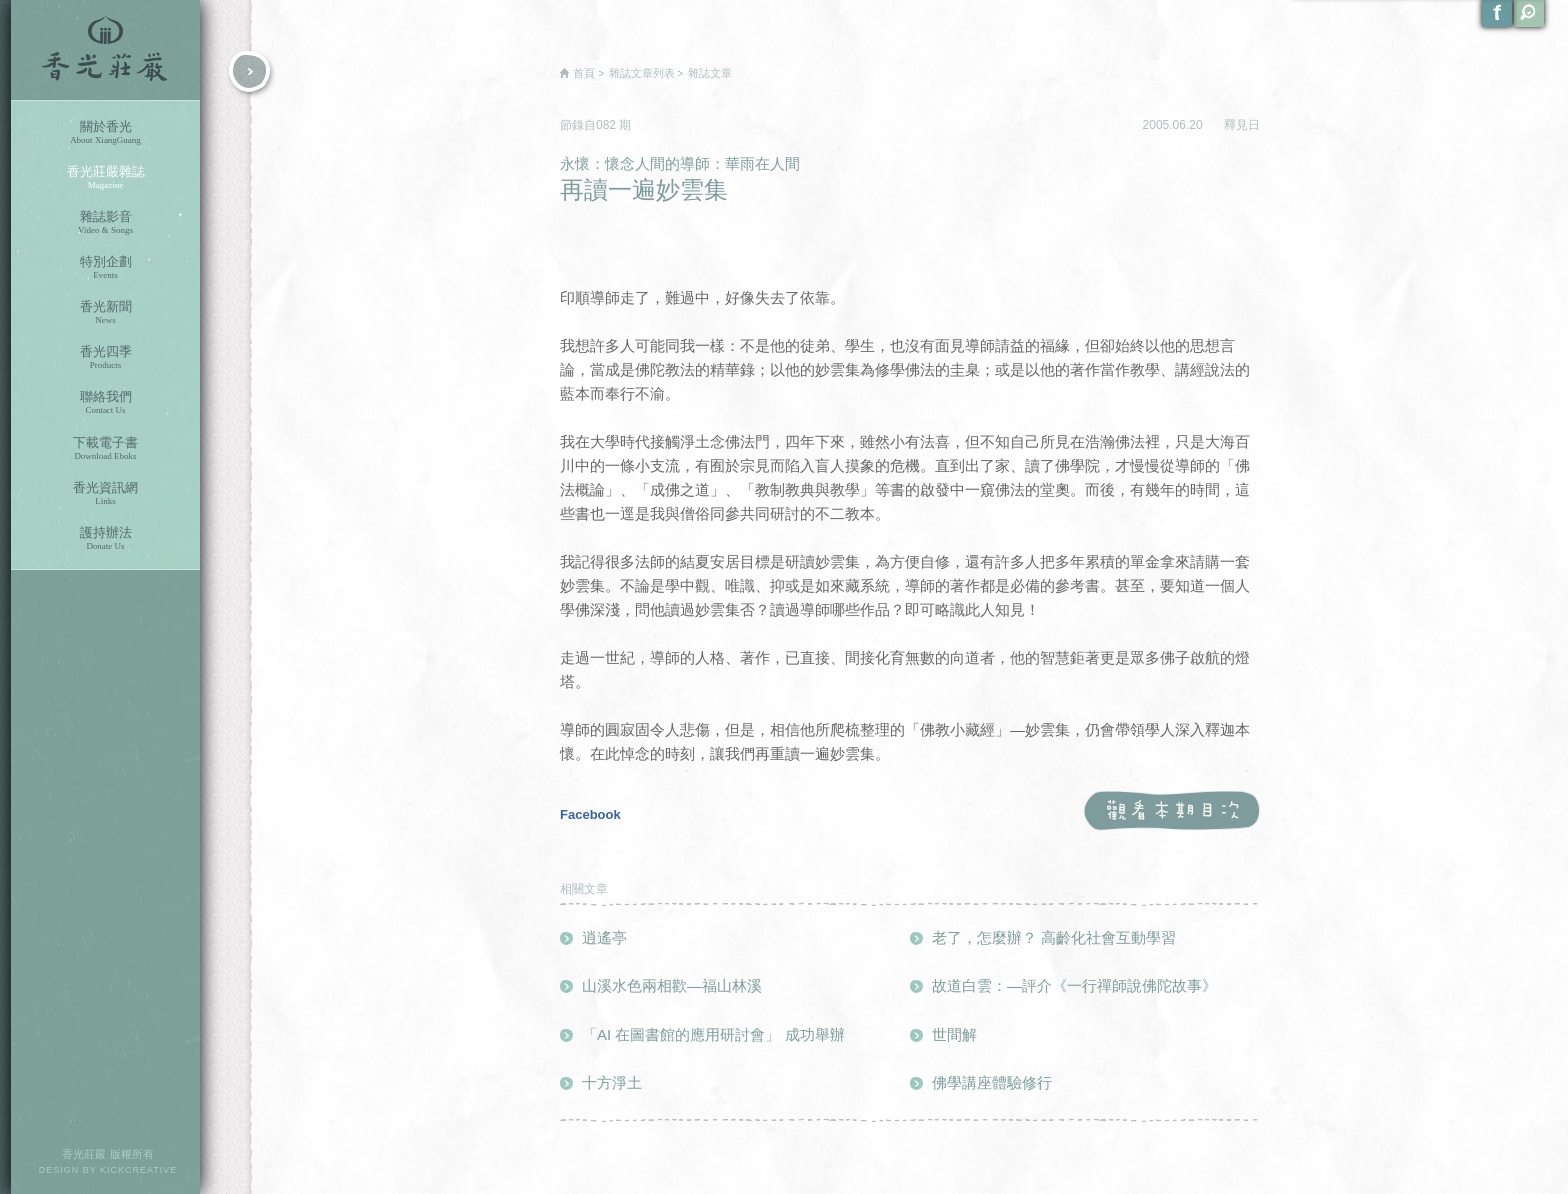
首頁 (584, 73)
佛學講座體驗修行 (992, 1082)
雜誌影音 (105, 222)
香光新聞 (105, 312)
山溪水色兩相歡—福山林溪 (672, 985)
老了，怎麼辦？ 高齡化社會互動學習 (1054, 937)
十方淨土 (612, 1082)
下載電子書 (105, 448)
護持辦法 (105, 538)
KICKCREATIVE (138, 1170)
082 (607, 125)
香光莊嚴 (105, 50)
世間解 (954, 1034)
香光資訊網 (105, 493)
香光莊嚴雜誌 (105, 177)
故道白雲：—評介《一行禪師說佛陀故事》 (1074, 985)
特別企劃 (105, 267)
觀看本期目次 (1171, 811)
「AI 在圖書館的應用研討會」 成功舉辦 (713, 1034)
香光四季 (105, 357)
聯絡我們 (105, 402)
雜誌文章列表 (642, 73)
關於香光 (105, 132)
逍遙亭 (604, 937)
